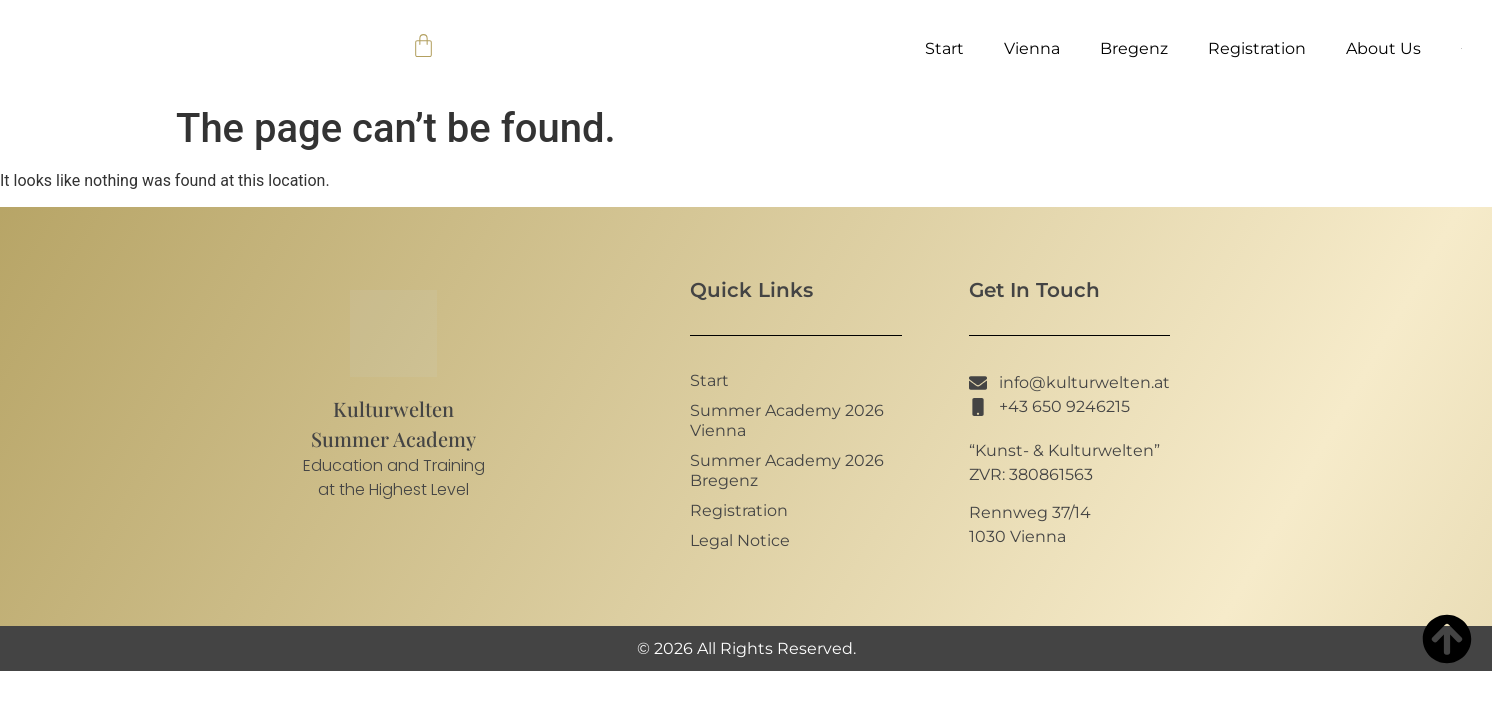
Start (944, 48)
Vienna (1032, 48)
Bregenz (1134, 48)
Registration (1257, 48)
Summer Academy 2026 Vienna (787, 420)
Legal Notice (740, 540)
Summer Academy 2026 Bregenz (787, 470)
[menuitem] (1461, 49)
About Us (1383, 48)
